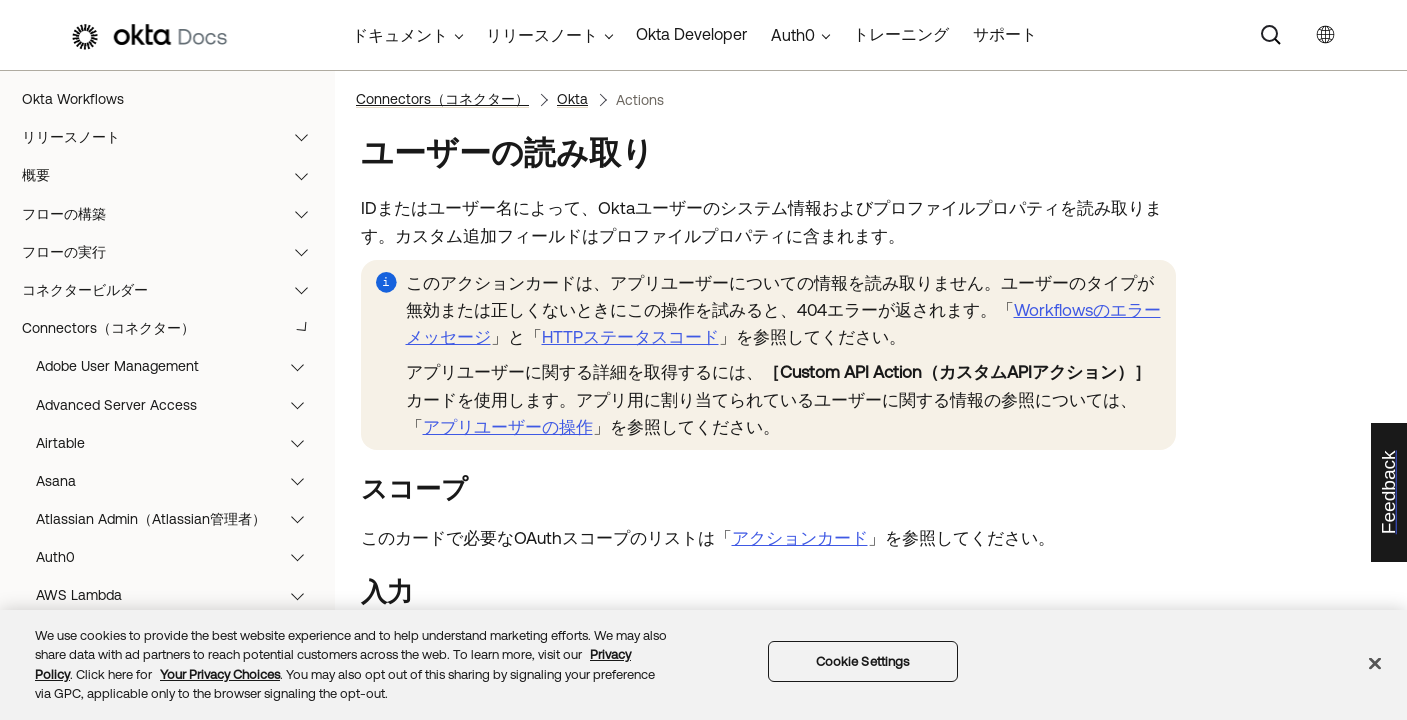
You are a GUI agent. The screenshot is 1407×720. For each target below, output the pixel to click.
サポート (1005, 34)
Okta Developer (691, 34)
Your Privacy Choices (220, 674)
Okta (572, 99)
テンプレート (174, 405)
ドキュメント (400, 35)
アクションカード (800, 538)
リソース (174, 557)
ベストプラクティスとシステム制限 (174, 519)
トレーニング (901, 34)
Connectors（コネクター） (174, 328)
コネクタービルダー (174, 290)
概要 (174, 175)
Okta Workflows (73, 99)
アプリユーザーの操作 (508, 427)
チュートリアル (174, 443)
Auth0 (793, 35)
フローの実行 (174, 252)
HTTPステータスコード (630, 337)
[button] (306, 137)
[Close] (1375, 663)
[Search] (1271, 35)
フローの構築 (174, 214)
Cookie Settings (863, 661)
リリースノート (174, 137)
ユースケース (174, 481)
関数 (174, 366)
